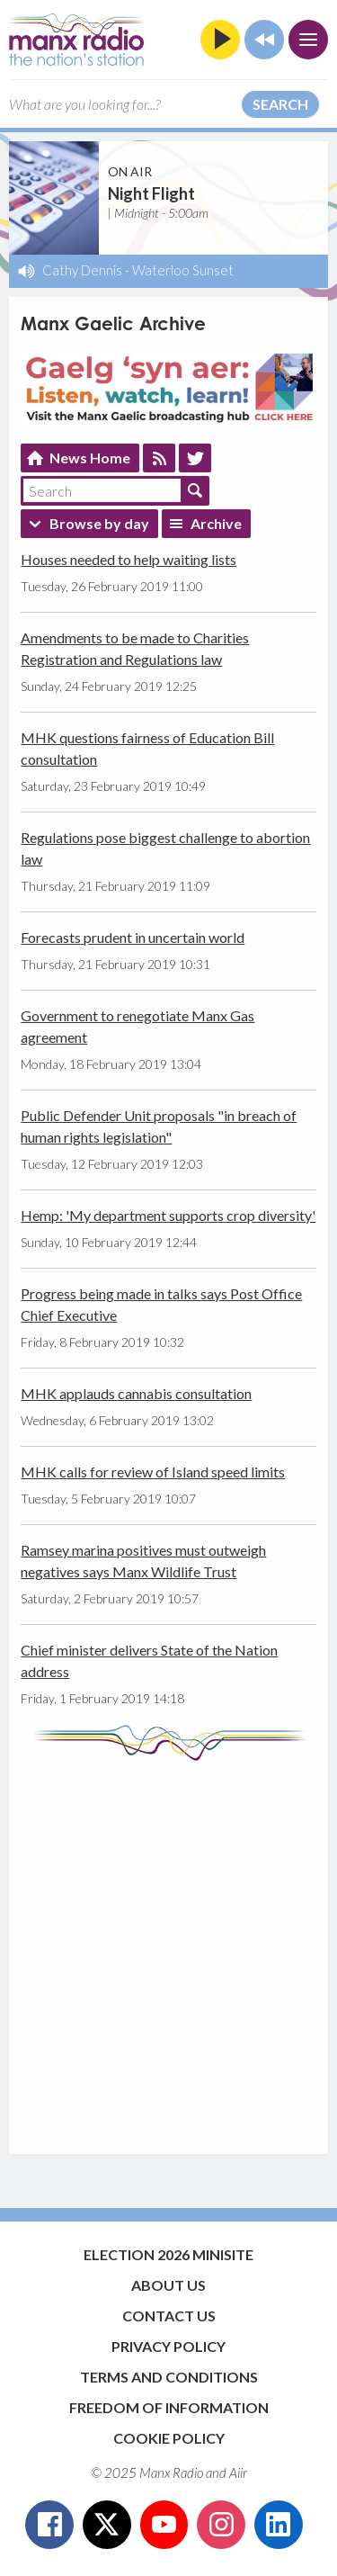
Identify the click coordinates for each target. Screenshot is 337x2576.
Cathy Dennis (82, 270)
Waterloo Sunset (183, 270)
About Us (168, 2284)
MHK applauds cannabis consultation (136, 1393)
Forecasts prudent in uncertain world (132, 937)
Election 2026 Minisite (168, 2254)
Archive (216, 523)
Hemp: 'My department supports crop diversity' (168, 1215)
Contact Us (169, 2315)
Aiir (238, 2472)
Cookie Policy (169, 2437)
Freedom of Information (169, 2407)
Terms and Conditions (169, 2376)
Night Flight (151, 193)
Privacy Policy (168, 2346)
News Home (89, 457)
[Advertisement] (168, 1948)
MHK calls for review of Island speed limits (153, 1471)
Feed (159, 458)
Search (280, 103)
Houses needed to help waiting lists (128, 559)
